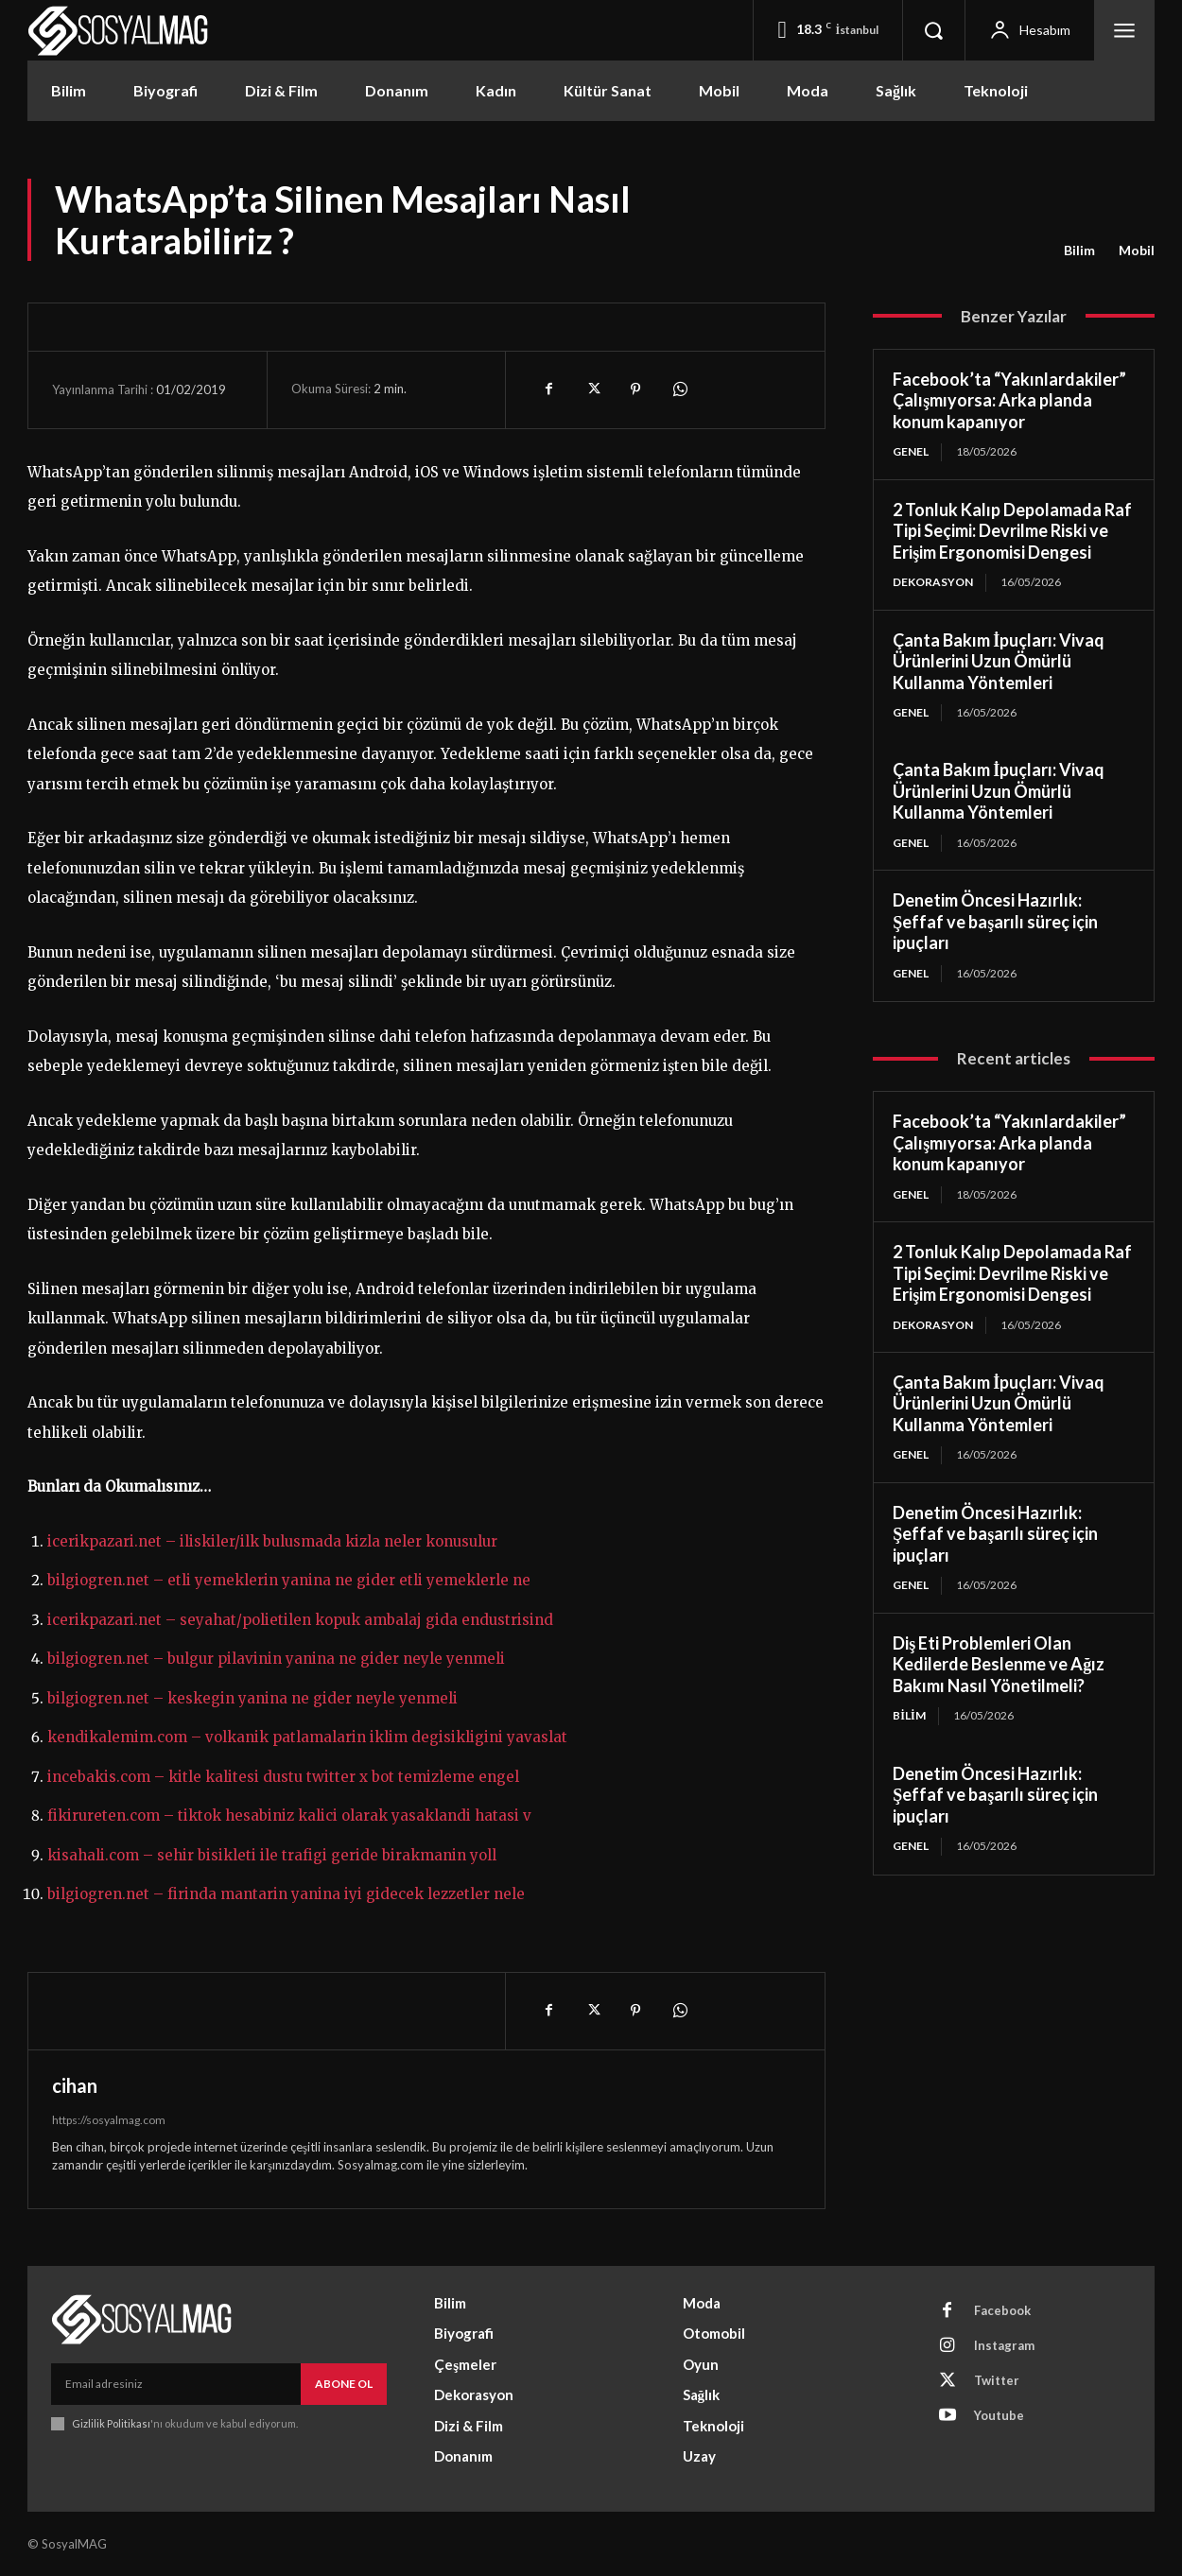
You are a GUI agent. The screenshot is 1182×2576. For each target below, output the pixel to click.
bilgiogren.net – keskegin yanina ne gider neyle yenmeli (252, 1698)
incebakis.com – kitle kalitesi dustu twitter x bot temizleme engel (283, 1777)
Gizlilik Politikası (111, 2423)
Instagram (1004, 2345)
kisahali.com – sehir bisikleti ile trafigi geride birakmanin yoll (271, 1855)
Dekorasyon (933, 582)
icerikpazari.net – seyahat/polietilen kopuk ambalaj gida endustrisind (300, 1620)
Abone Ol (344, 2384)
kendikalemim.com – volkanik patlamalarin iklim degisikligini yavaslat (307, 1737)
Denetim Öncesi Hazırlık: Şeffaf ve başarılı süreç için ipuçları (995, 921)
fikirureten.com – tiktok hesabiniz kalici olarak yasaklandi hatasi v (289, 1815)
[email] (176, 2384)
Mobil (1137, 250)
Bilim (1079, 250)
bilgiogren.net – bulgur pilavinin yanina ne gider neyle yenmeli (276, 1659)
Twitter (996, 2380)
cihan (74, 2085)
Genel (911, 451)
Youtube (999, 2415)
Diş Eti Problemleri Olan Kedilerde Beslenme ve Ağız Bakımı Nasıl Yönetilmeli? (998, 1664)
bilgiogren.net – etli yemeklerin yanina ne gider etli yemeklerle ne (288, 1580)
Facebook (1002, 2310)
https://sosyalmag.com (108, 2120)
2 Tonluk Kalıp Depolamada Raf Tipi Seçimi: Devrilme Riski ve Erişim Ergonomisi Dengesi (1012, 530)
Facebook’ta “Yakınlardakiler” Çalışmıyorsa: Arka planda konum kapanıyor (1009, 400)
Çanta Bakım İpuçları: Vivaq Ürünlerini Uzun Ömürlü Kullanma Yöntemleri (998, 661)
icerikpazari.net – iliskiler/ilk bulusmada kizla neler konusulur (272, 1541)
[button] (933, 30)
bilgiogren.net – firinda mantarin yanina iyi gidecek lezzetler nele (286, 1894)
